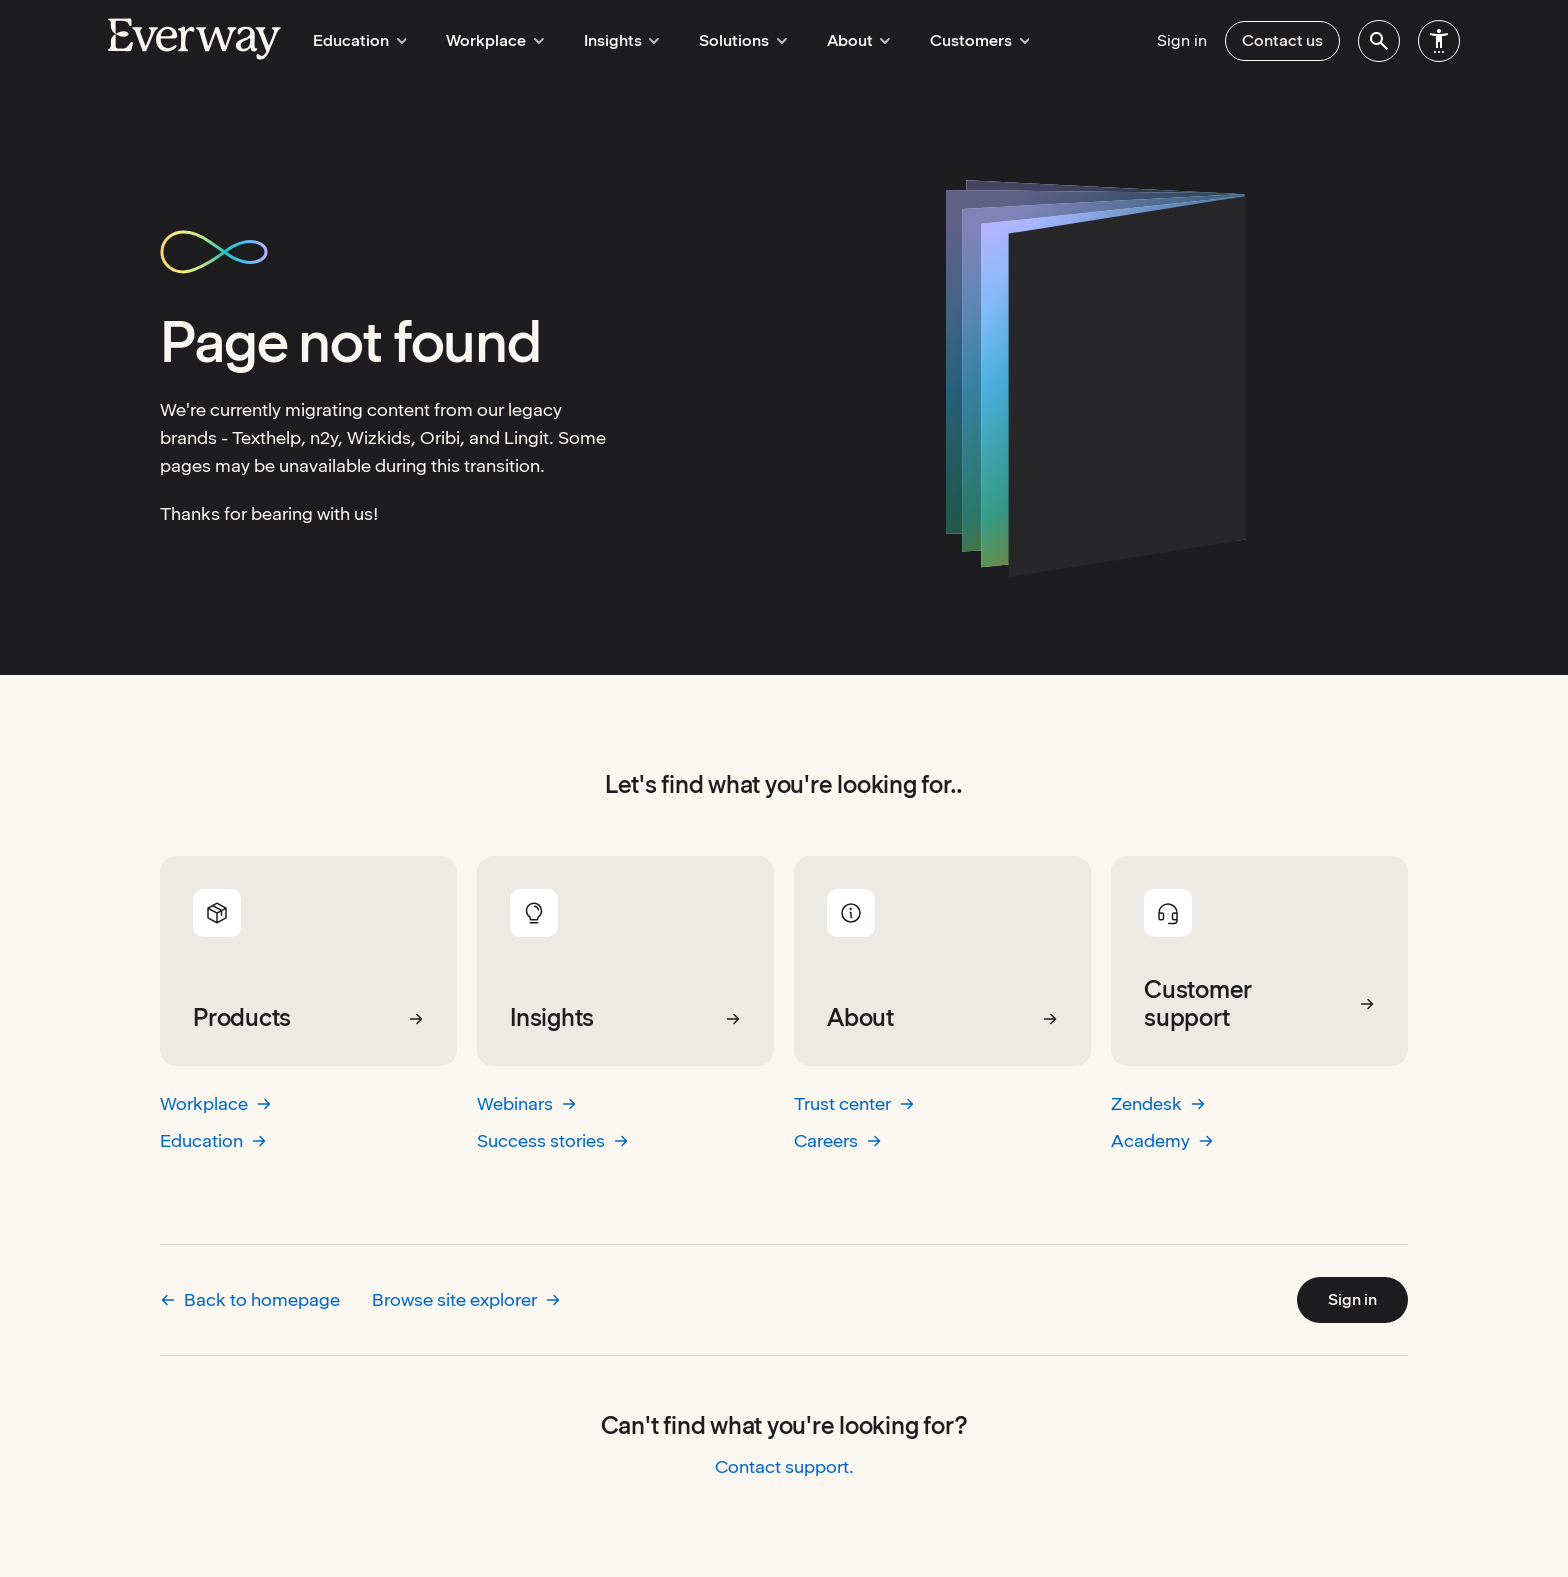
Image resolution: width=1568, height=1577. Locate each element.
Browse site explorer (466, 1299)
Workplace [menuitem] (487, 40)
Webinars (527, 1103)
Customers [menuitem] (950, 40)
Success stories (553, 1140)
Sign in (1352, 1299)
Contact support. (784, 1466)
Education (213, 1140)
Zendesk (1158, 1103)
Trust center (854, 1103)
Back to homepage (250, 1299)
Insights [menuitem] (608, 40)
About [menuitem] (834, 40)
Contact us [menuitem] (1282, 40)
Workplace (216, 1103)
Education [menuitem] (357, 40)
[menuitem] (1379, 41)
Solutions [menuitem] (724, 40)
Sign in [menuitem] (1182, 40)
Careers (838, 1140)
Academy (1162, 1140)
